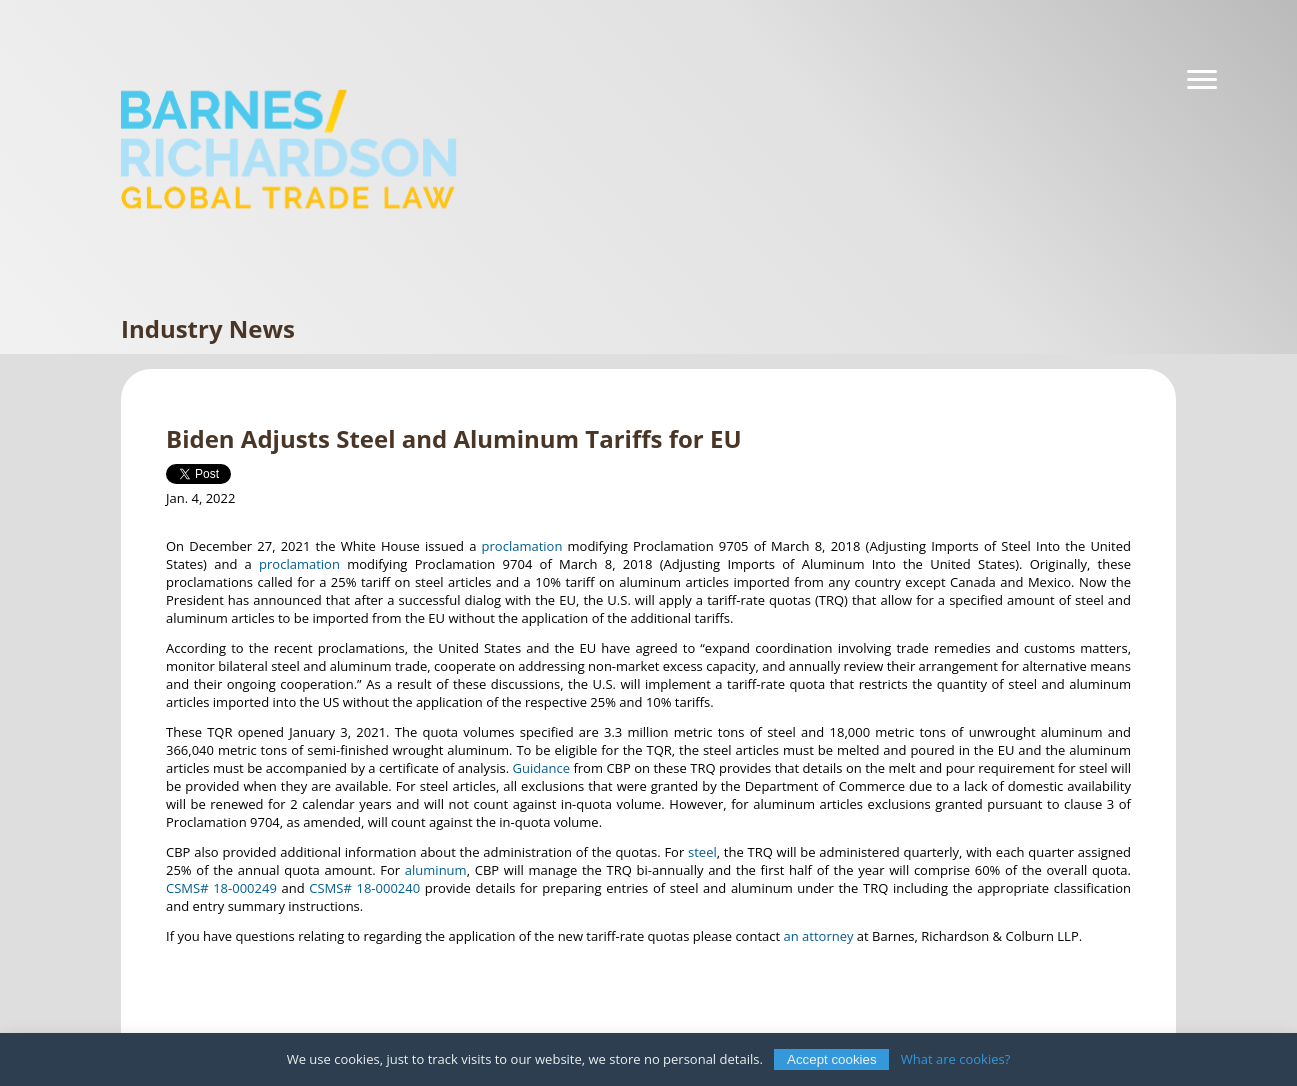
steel (702, 852)
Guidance (541, 768)
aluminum (436, 870)
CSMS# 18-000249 (221, 888)
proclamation (522, 546)
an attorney (819, 936)
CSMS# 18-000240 (364, 888)
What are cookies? (956, 1059)
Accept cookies (832, 1059)
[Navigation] (1202, 80)
